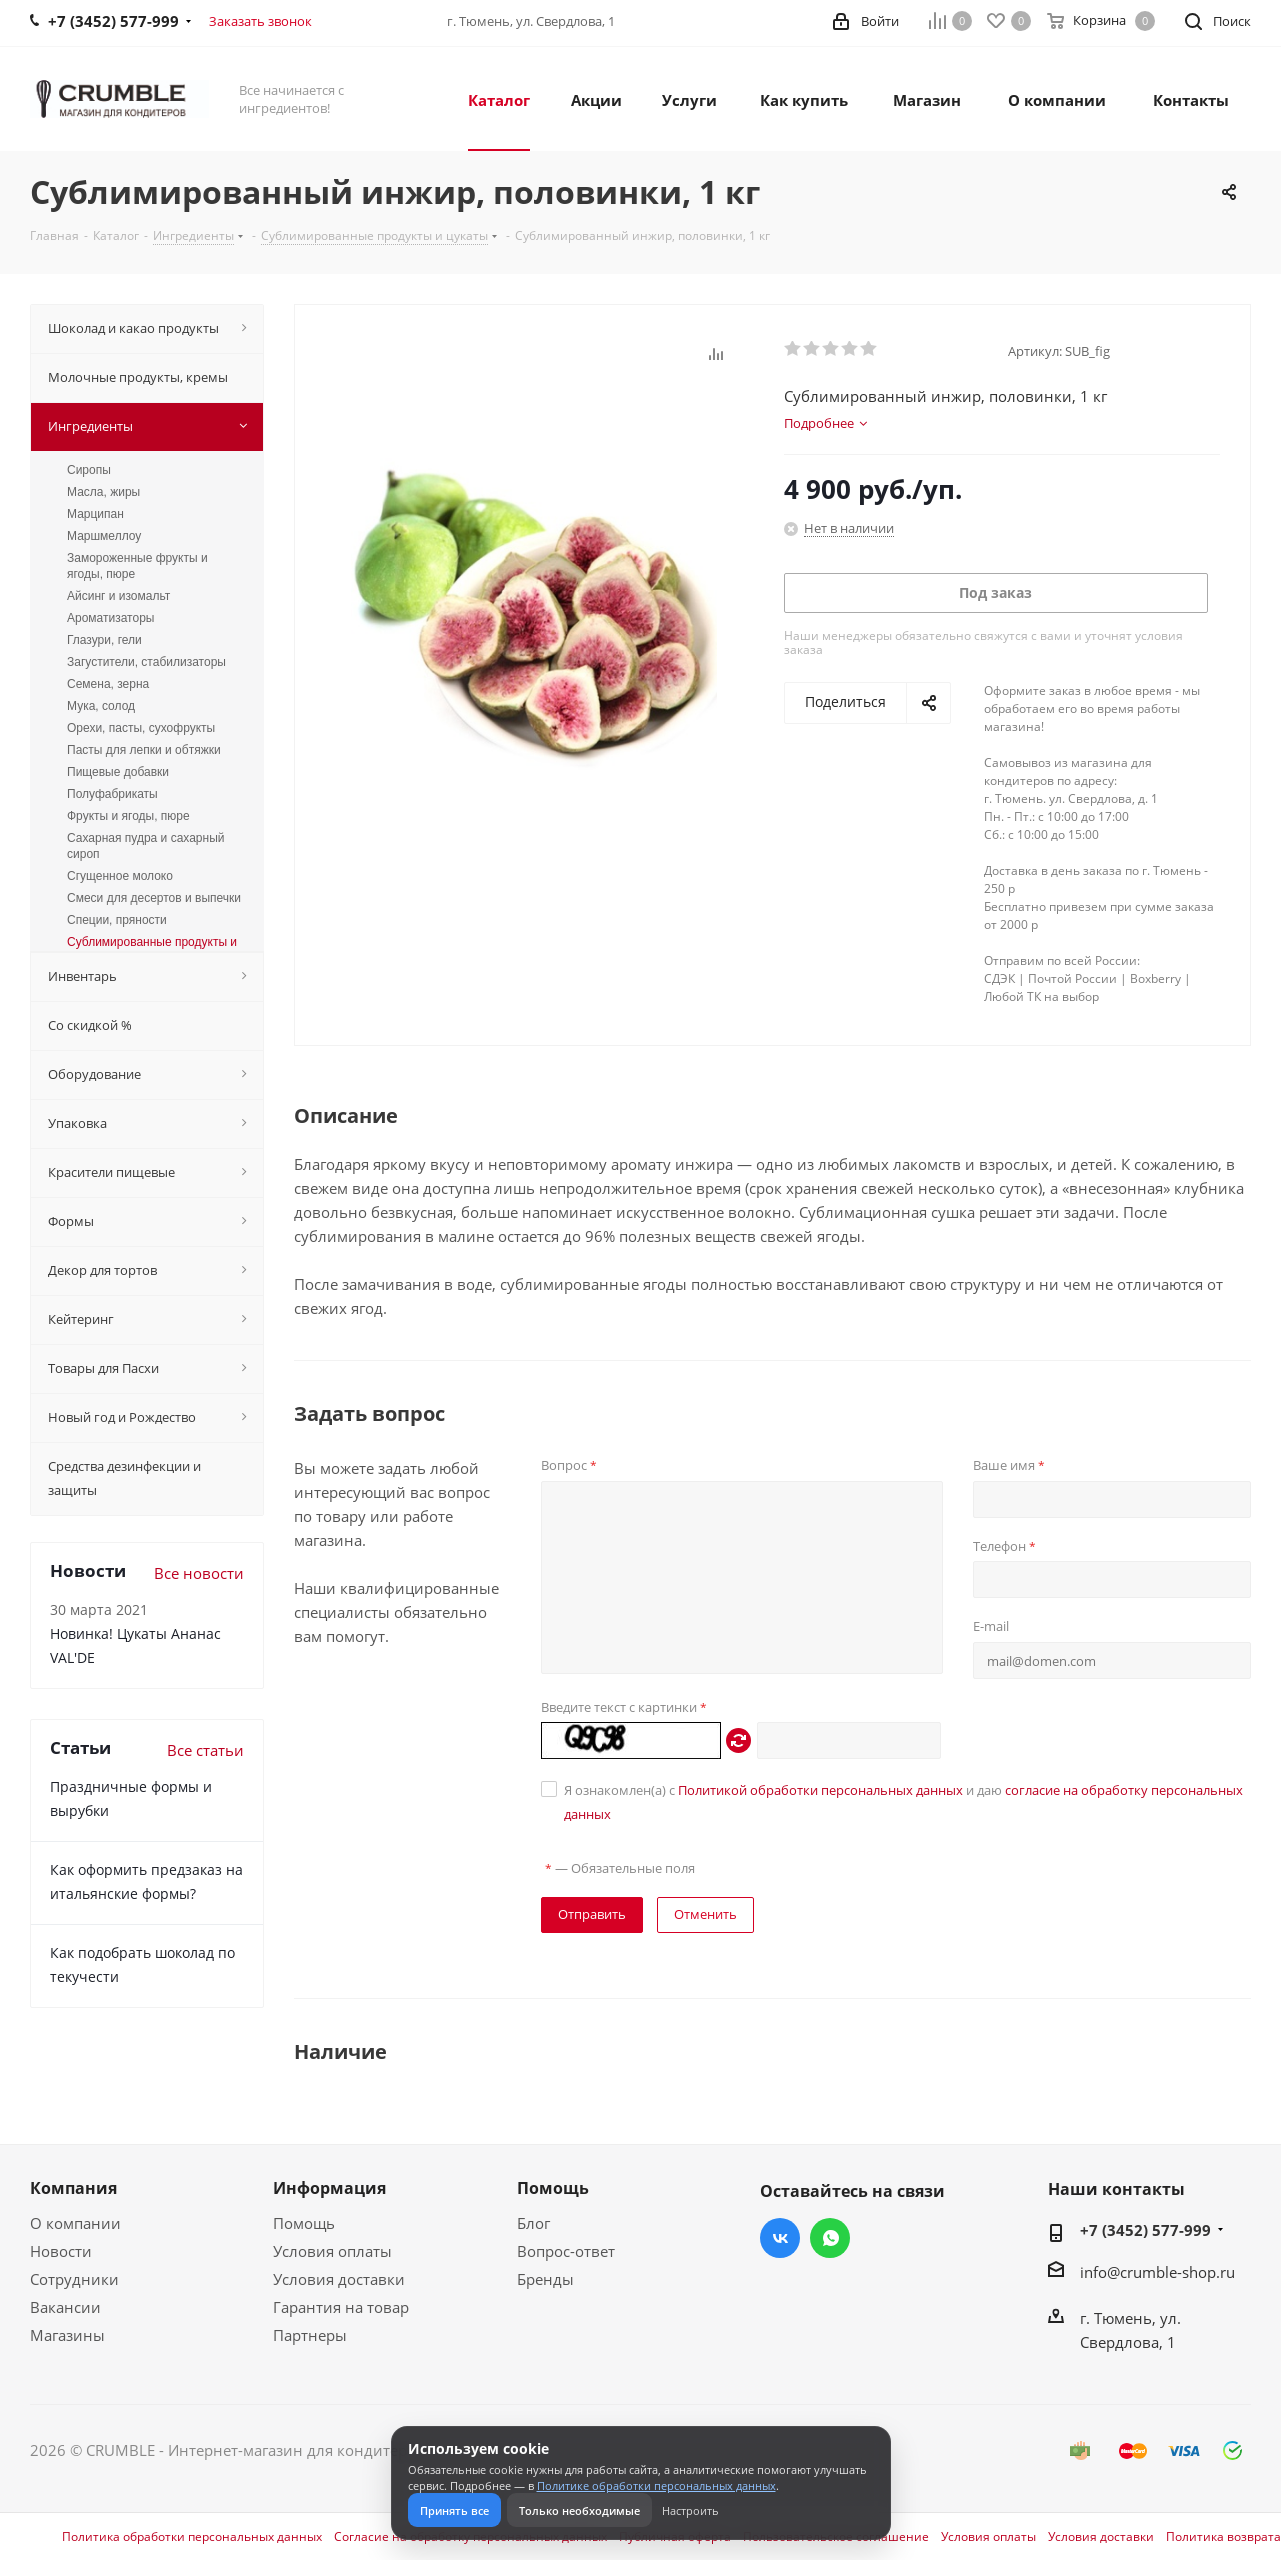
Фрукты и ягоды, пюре (128, 816)
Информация (329, 2188)
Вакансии (65, 2307)
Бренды (545, 2279)
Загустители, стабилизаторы (146, 662)
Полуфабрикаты (112, 794)
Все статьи (205, 1750)
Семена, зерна (108, 684)
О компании (75, 2223)
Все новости (199, 1573)
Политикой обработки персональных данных (820, 1790)
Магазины (67, 2335)
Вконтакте (780, 2238)
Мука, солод (101, 706)
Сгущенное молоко (120, 876)
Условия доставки (339, 2279)
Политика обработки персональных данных (192, 2537)
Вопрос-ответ (566, 2251)
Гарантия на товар (341, 2307)
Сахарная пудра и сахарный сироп (145, 846)
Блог (533, 2223)
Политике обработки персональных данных (656, 2485)
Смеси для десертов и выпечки (154, 898)
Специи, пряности (117, 920)
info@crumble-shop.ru (1157, 2272)
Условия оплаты (332, 2251)
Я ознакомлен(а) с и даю (903, 1802)
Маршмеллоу (104, 536)
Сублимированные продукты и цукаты (152, 950)
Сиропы (89, 470)
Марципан (95, 514)
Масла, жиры (103, 492)
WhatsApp (830, 2238)
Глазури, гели (104, 640)
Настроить (690, 2510)
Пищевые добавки (118, 772)
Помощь (304, 2223)
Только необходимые (579, 2510)
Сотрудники (74, 2279)
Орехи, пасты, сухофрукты (141, 728)
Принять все (454, 2510)
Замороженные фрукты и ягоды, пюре (137, 566)
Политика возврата (1223, 2537)
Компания (73, 2188)
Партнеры (310, 2335)
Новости (61, 2251)
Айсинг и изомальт (118, 596)
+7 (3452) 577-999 (1145, 2230)
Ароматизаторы (110, 618)
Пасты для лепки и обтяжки (144, 750)
